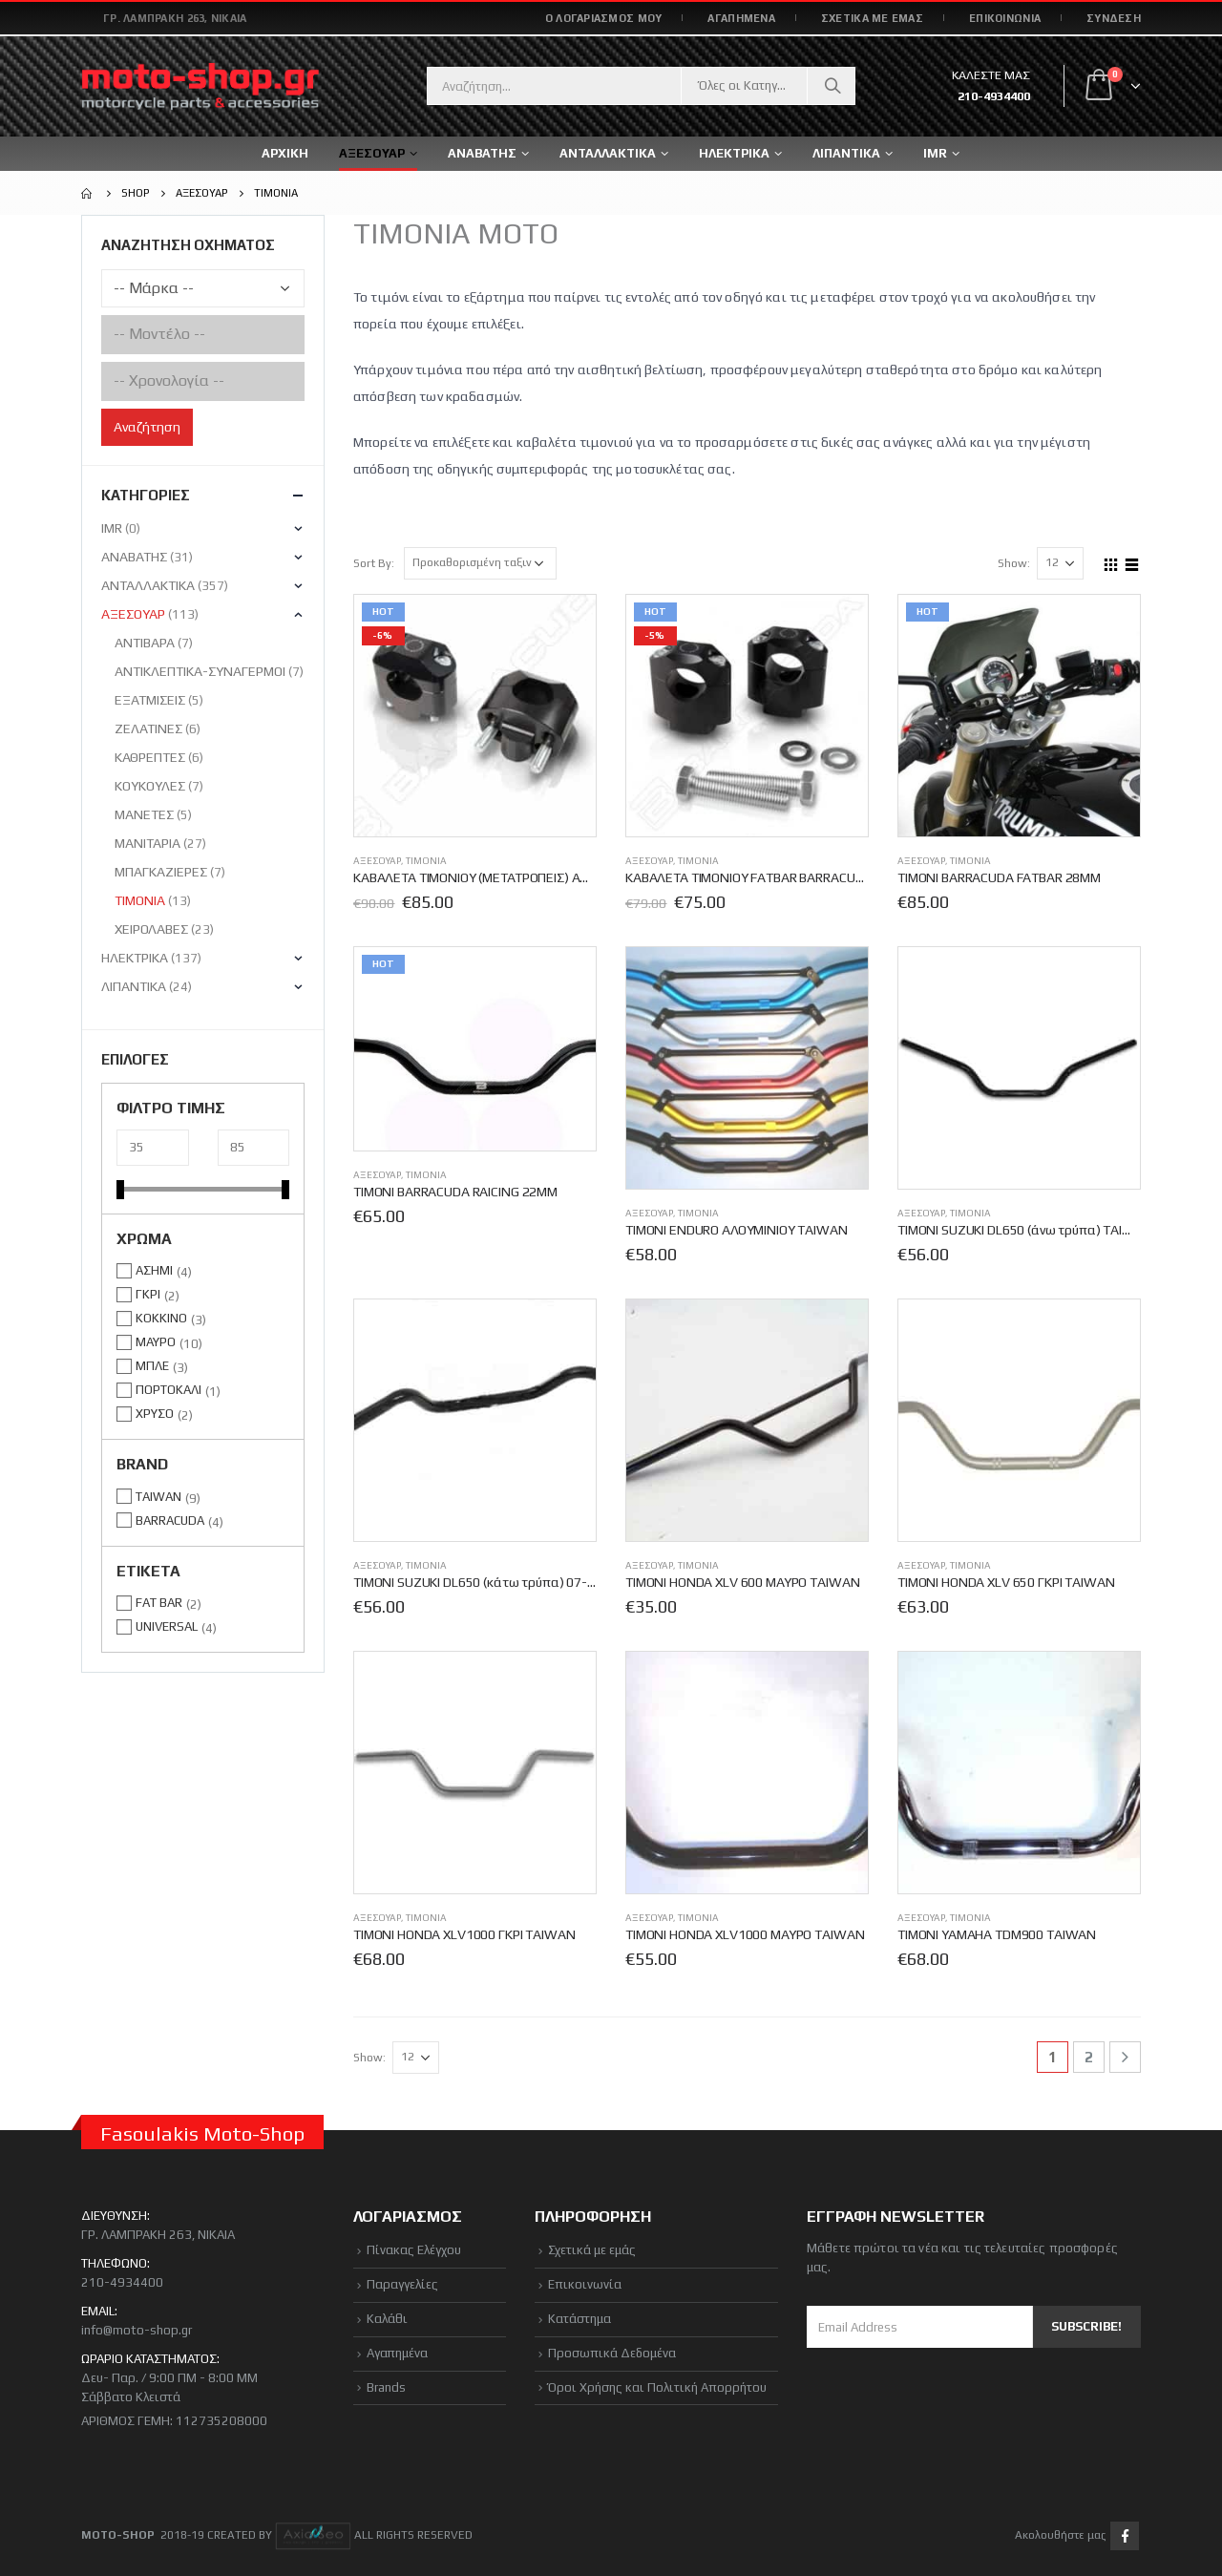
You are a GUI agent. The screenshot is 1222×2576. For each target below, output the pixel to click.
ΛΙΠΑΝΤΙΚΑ (133, 986)
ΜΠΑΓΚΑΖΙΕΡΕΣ (161, 871)
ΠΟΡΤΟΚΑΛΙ (168, 1390)
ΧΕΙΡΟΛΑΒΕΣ (151, 929)
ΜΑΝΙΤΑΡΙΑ (147, 843)
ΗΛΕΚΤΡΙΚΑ (134, 957)
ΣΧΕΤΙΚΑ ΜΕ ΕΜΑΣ (872, 18)
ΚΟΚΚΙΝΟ (161, 1318)
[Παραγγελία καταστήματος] (480, 563)
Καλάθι (387, 2319)
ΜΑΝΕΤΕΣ (144, 814)
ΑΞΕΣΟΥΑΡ (377, 860)
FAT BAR (159, 1602)
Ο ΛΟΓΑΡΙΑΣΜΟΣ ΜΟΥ (604, 18)
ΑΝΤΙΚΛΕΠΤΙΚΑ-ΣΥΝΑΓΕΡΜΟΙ (200, 671)
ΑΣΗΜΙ (154, 1270)
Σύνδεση (1113, 18)
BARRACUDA (170, 1520)
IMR (935, 153)
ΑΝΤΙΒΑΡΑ (145, 642)
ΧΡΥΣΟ (155, 1413)
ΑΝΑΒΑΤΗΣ (134, 556)
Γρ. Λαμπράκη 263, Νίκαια (175, 18)
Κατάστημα (579, 2319)
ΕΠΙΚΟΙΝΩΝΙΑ (1005, 18)
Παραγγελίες (402, 2284)
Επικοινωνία (585, 2284)
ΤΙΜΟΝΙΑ (426, 860)
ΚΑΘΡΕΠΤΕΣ (150, 757)
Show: (1014, 563)
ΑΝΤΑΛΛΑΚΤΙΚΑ (607, 153)
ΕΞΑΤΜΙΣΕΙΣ (150, 699)
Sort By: (373, 563)
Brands (386, 2387)
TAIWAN (158, 1496)
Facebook (1124, 2536)
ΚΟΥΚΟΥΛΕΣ (150, 785)
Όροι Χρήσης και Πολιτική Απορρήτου (657, 2387)
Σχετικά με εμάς (592, 2250)
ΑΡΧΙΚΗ (285, 153)
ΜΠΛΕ (152, 1366)
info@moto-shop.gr (136, 2330)
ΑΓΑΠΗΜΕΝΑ (740, 18)
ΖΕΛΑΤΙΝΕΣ (148, 728)
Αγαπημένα (397, 2353)
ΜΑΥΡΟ (156, 1342)
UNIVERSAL (167, 1626)
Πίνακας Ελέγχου (414, 2250)
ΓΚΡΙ (148, 1294)
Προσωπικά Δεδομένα (612, 2353)
